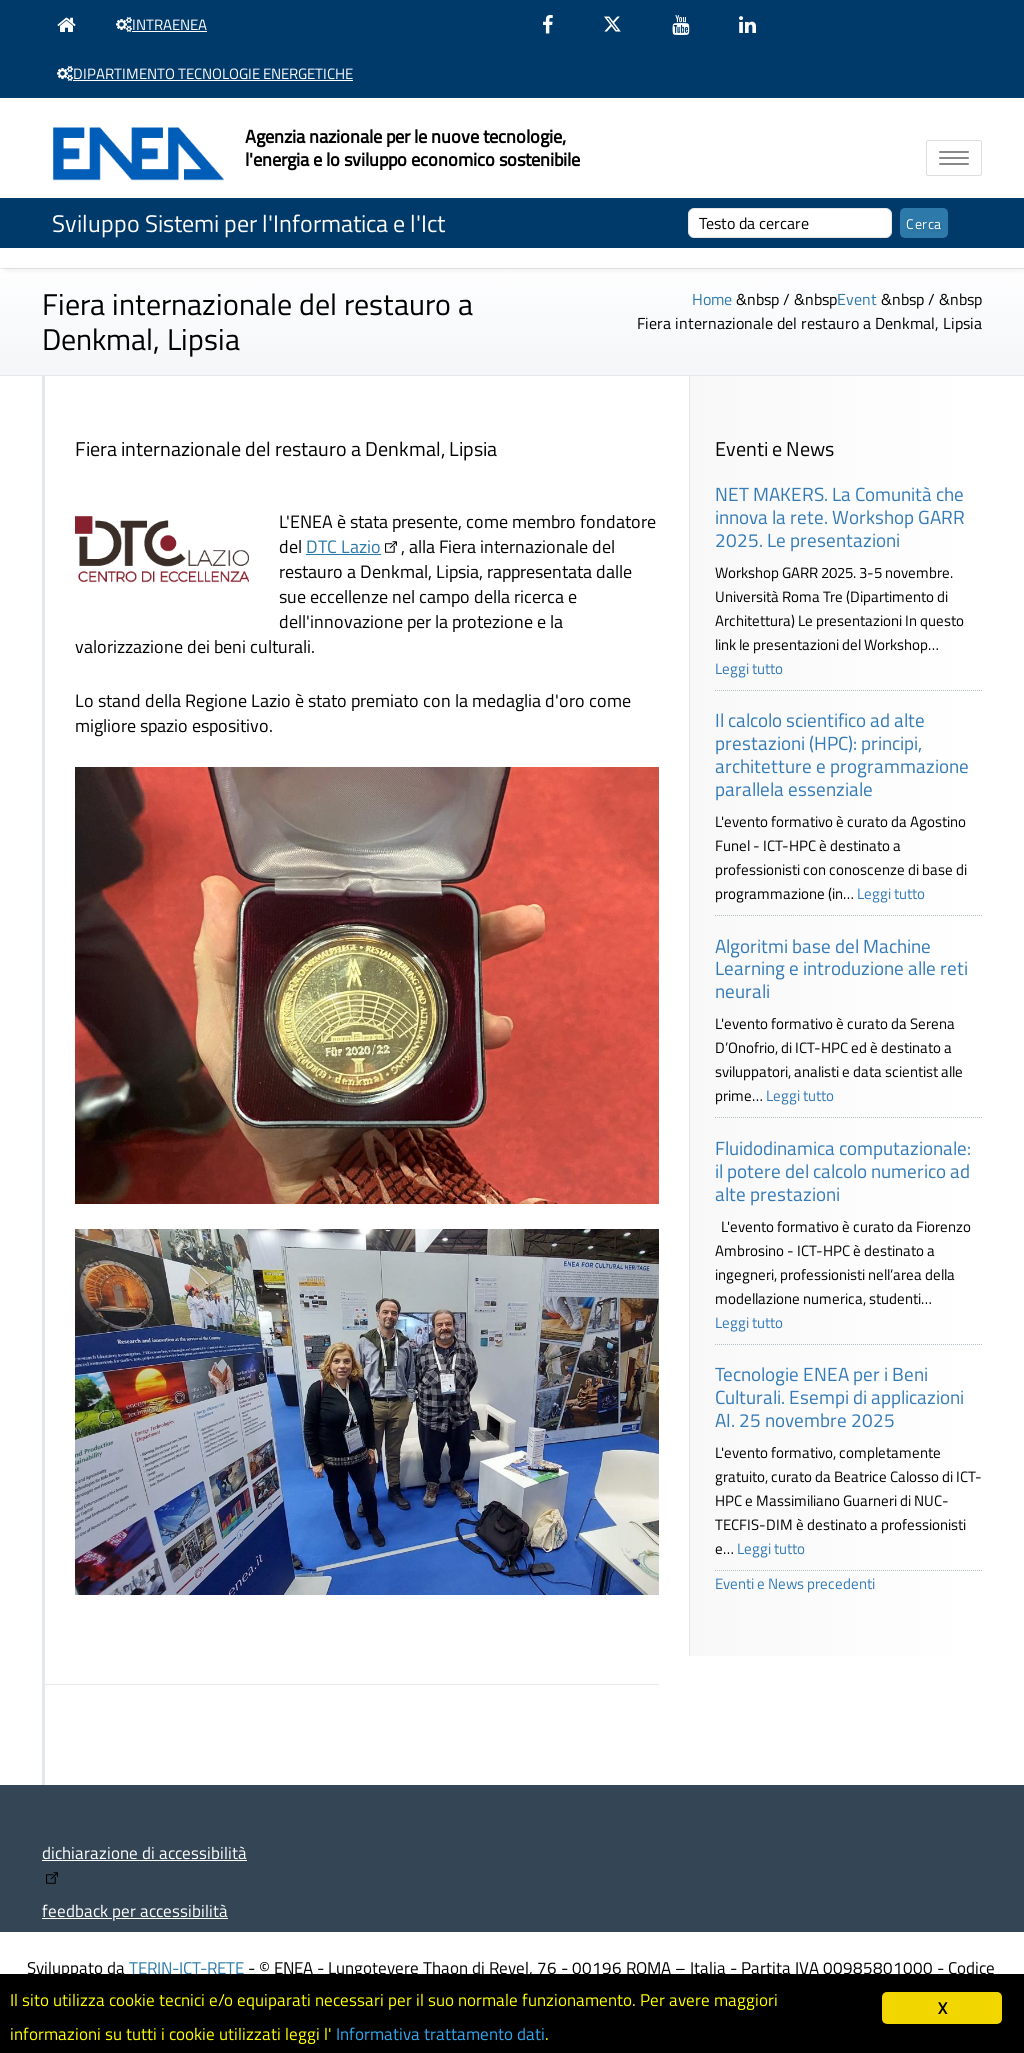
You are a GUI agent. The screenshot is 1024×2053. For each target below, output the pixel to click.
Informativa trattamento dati (440, 2034)
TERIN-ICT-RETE (186, 1967)
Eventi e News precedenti (795, 1583)
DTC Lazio (343, 546)
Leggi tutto (749, 668)
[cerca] (790, 223)
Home (712, 299)
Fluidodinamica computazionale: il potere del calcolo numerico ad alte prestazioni (843, 1170)
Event (857, 299)
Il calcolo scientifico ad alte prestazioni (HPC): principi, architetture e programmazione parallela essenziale (842, 753)
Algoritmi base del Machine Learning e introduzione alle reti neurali (841, 968)
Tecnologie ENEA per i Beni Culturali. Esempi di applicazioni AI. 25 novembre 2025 (839, 1396)
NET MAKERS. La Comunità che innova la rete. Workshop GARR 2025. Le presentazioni (840, 516)
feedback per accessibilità (135, 1910)
